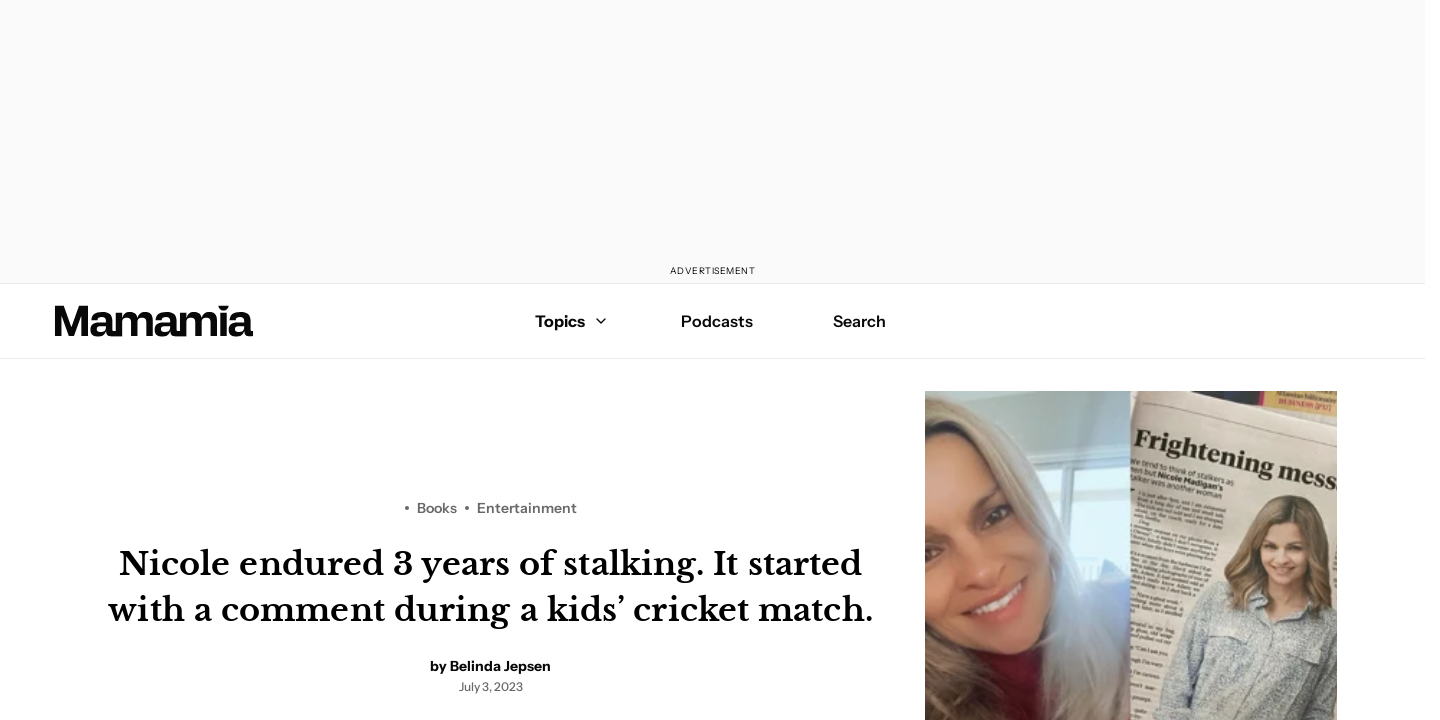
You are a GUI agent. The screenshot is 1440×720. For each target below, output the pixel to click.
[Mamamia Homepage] (154, 321)
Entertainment (527, 508)
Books (437, 508)
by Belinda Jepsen (490, 666)
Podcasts (717, 321)
